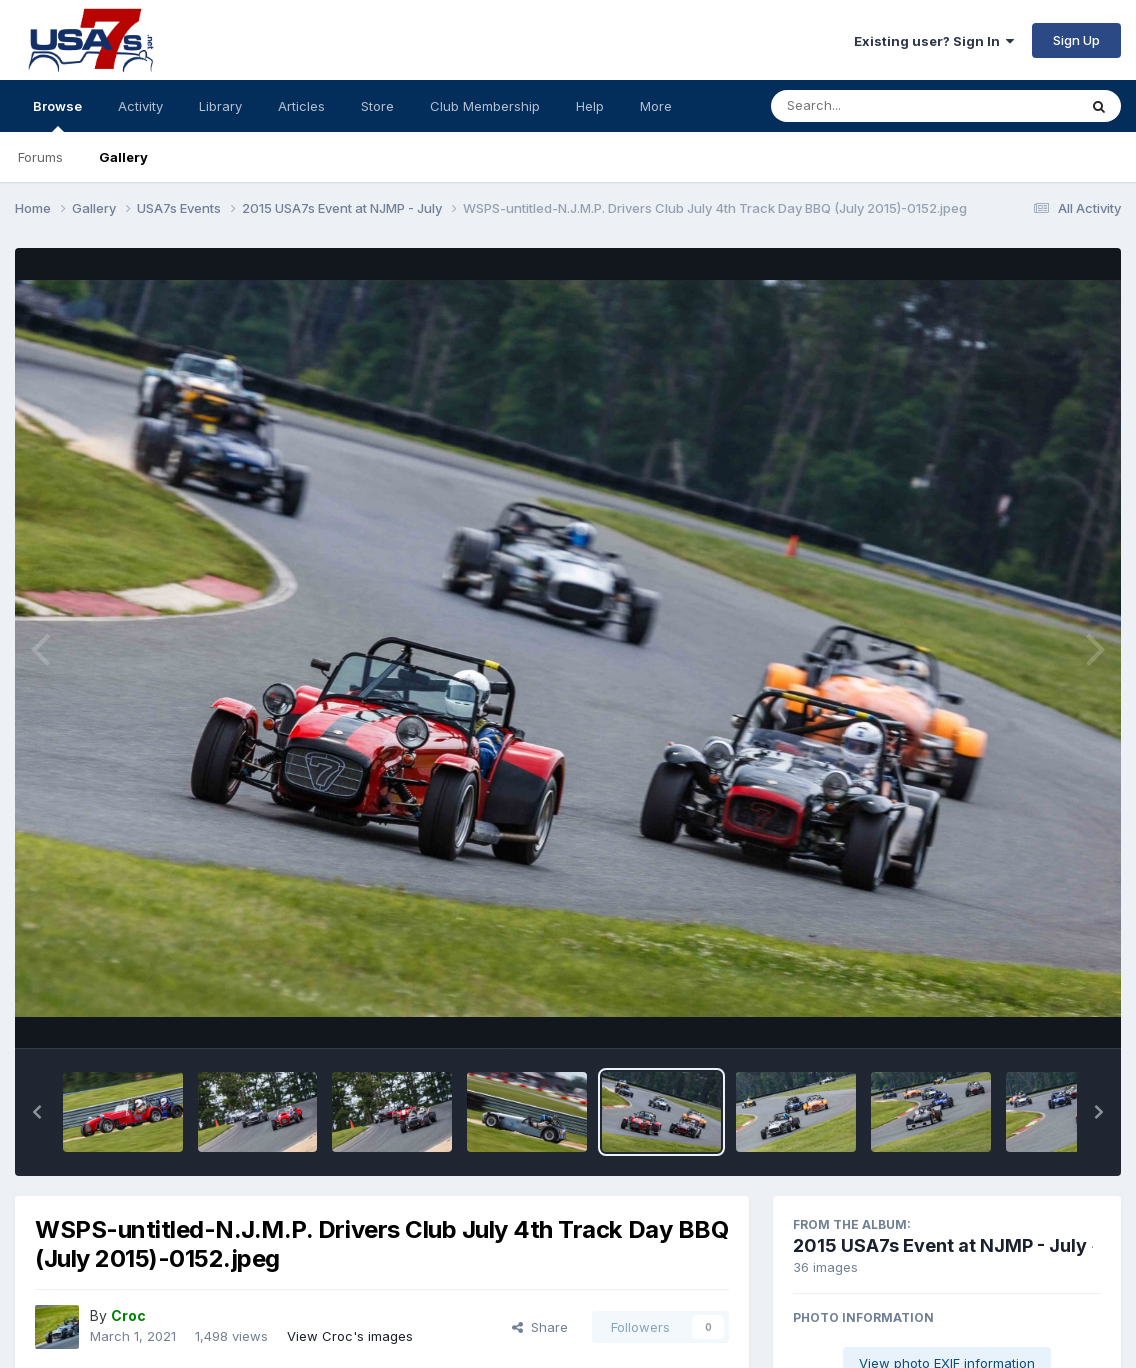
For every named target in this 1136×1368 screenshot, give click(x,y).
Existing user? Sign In (934, 41)
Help (590, 106)
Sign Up (1076, 40)
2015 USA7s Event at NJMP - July (940, 1245)
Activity (140, 106)
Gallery (123, 157)
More (656, 106)
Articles (301, 106)
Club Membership (485, 106)
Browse (57, 115)
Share (540, 1327)
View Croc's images (350, 1336)
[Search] (869, 106)
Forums (40, 157)
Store (377, 106)
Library (220, 106)
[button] (37, 1112)
